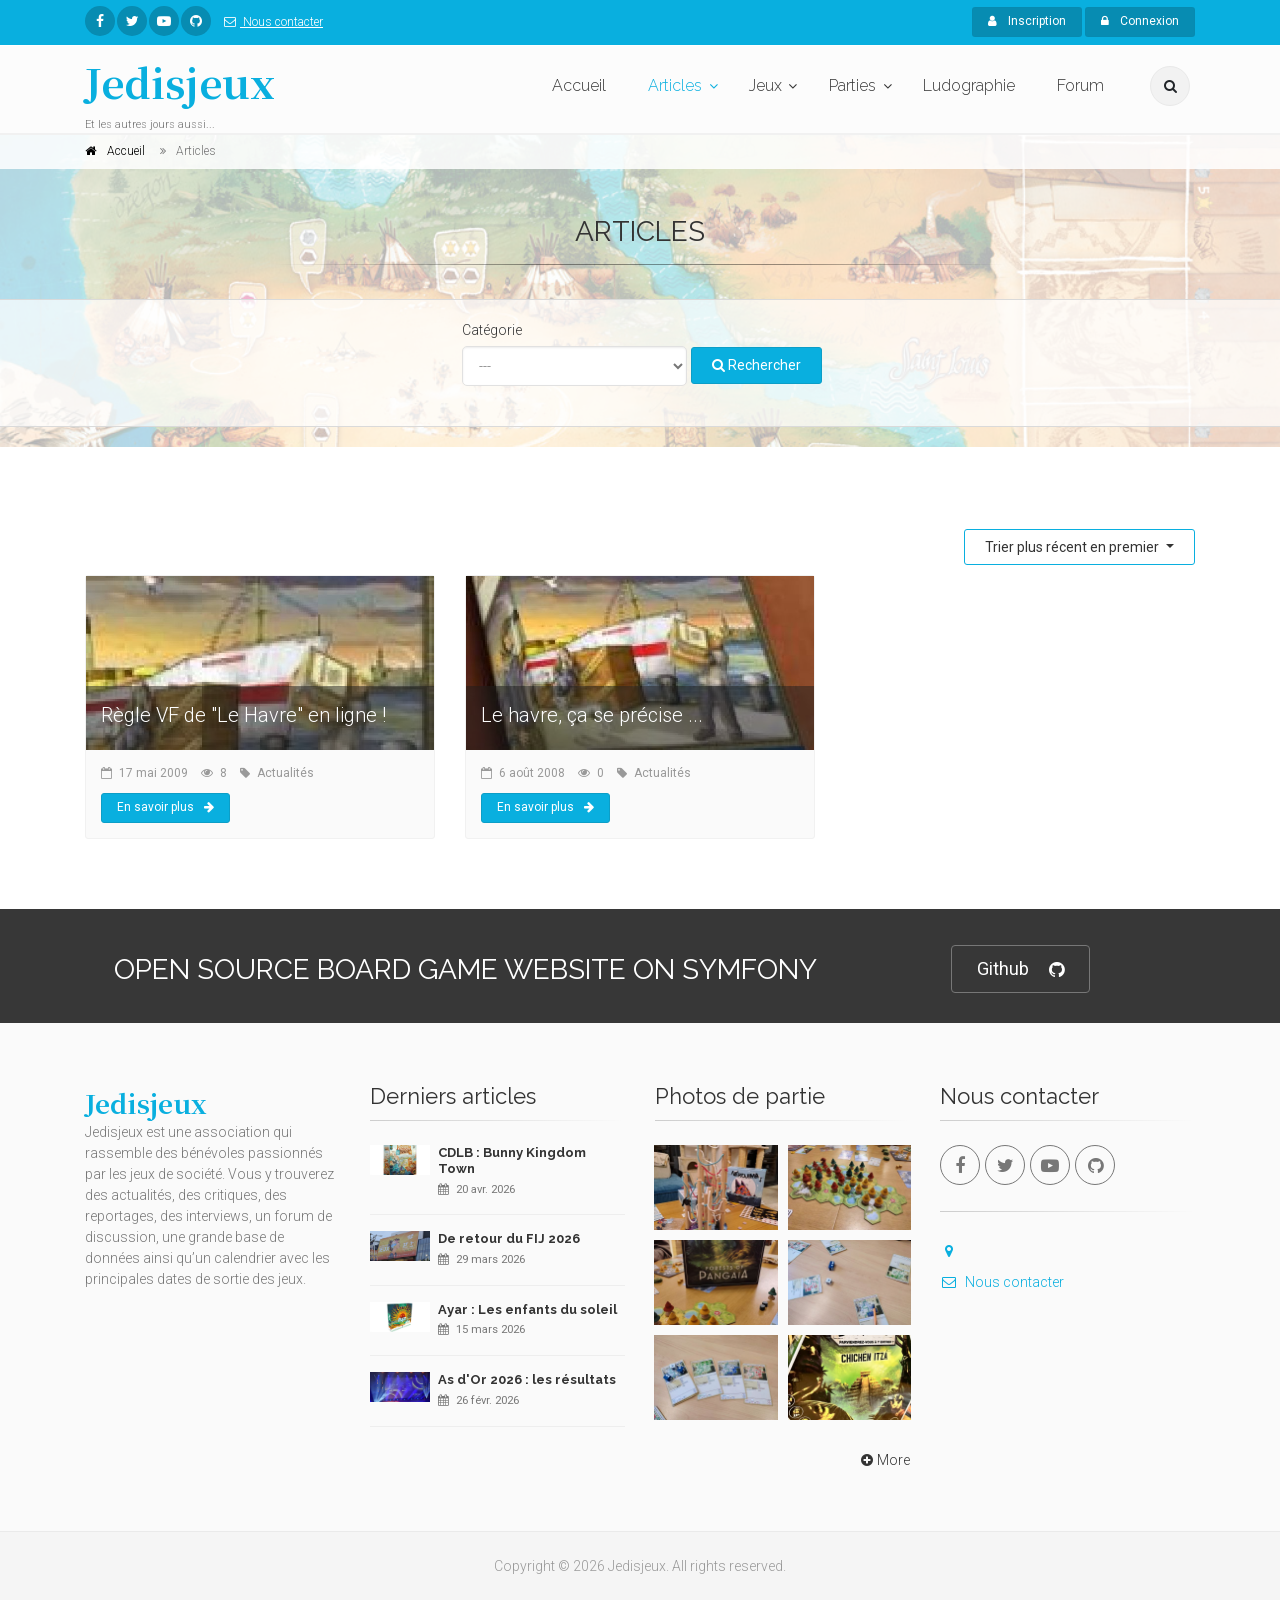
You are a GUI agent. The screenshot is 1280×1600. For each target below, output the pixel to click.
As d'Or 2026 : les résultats (527, 1379)
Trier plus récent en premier (1073, 547)
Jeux (765, 85)
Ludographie (969, 85)
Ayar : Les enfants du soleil (527, 1309)
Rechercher (756, 365)
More (883, 1460)
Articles (675, 85)
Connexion (1140, 21)
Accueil (579, 85)
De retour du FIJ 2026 (509, 1238)
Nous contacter (269, 22)
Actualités (285, 773)
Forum (1080, 85)
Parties (852, 85)
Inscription (1027, 21)
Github (1020, 969)
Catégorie (492, 330)
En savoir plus (165, 807)
